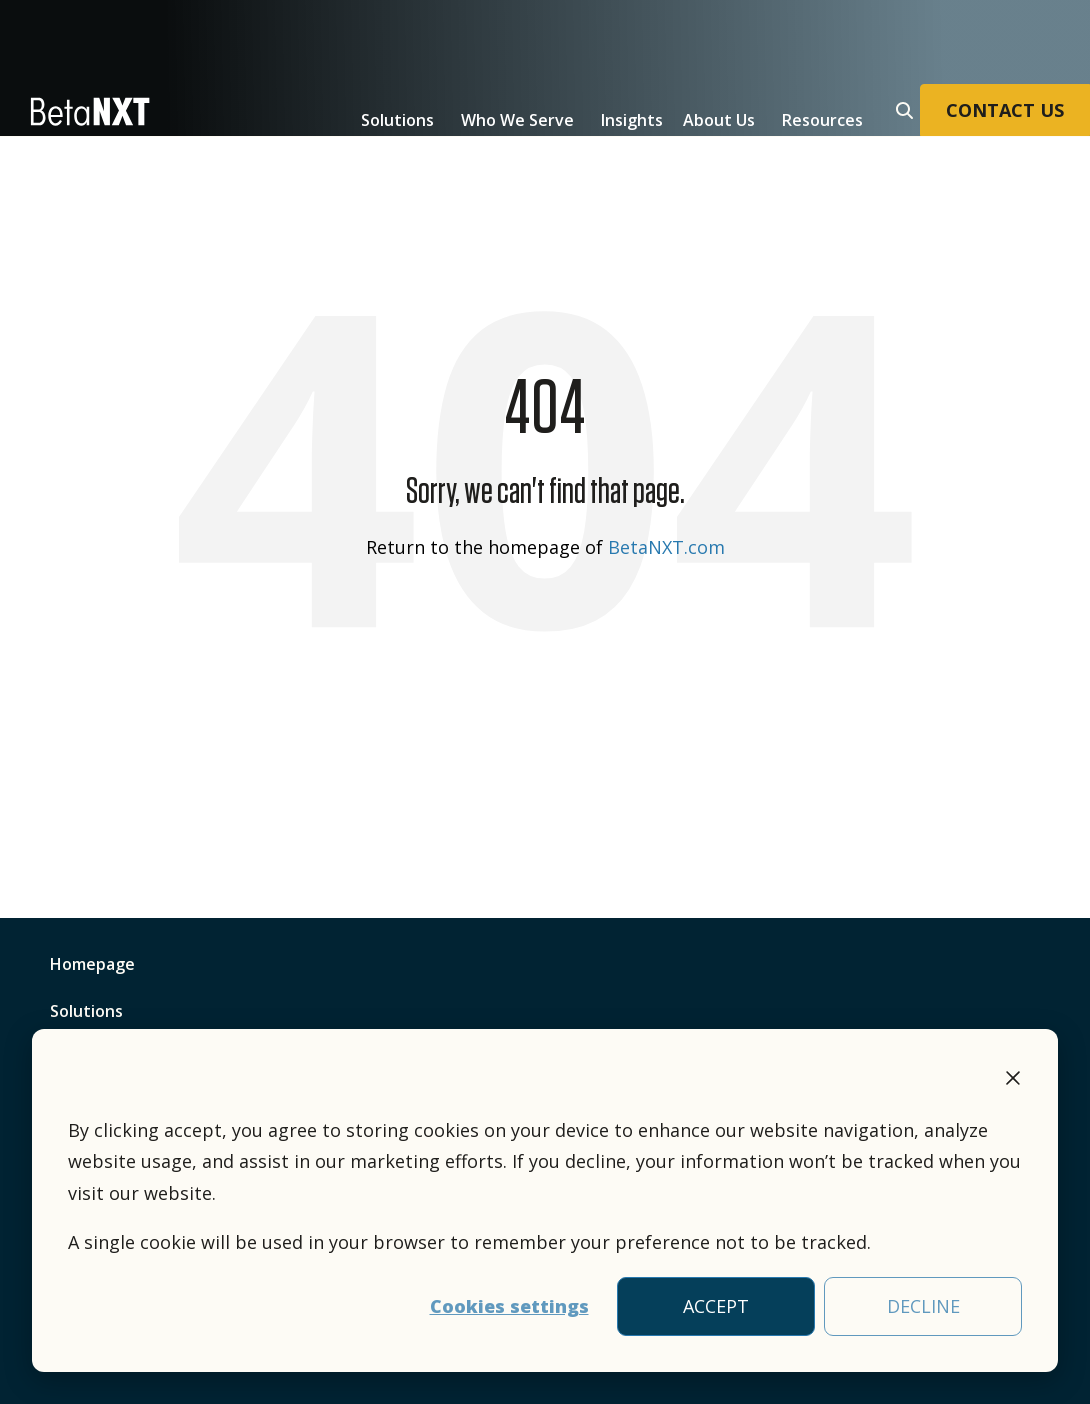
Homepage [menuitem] (92, 964)
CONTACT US (1005, 110)
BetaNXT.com (666, 547)
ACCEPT (716, 1306)
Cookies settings (509, 1306)
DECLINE (923, 1306)
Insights (632, 120)
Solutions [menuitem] (86, 1011)
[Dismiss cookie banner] (1013, 1081)
